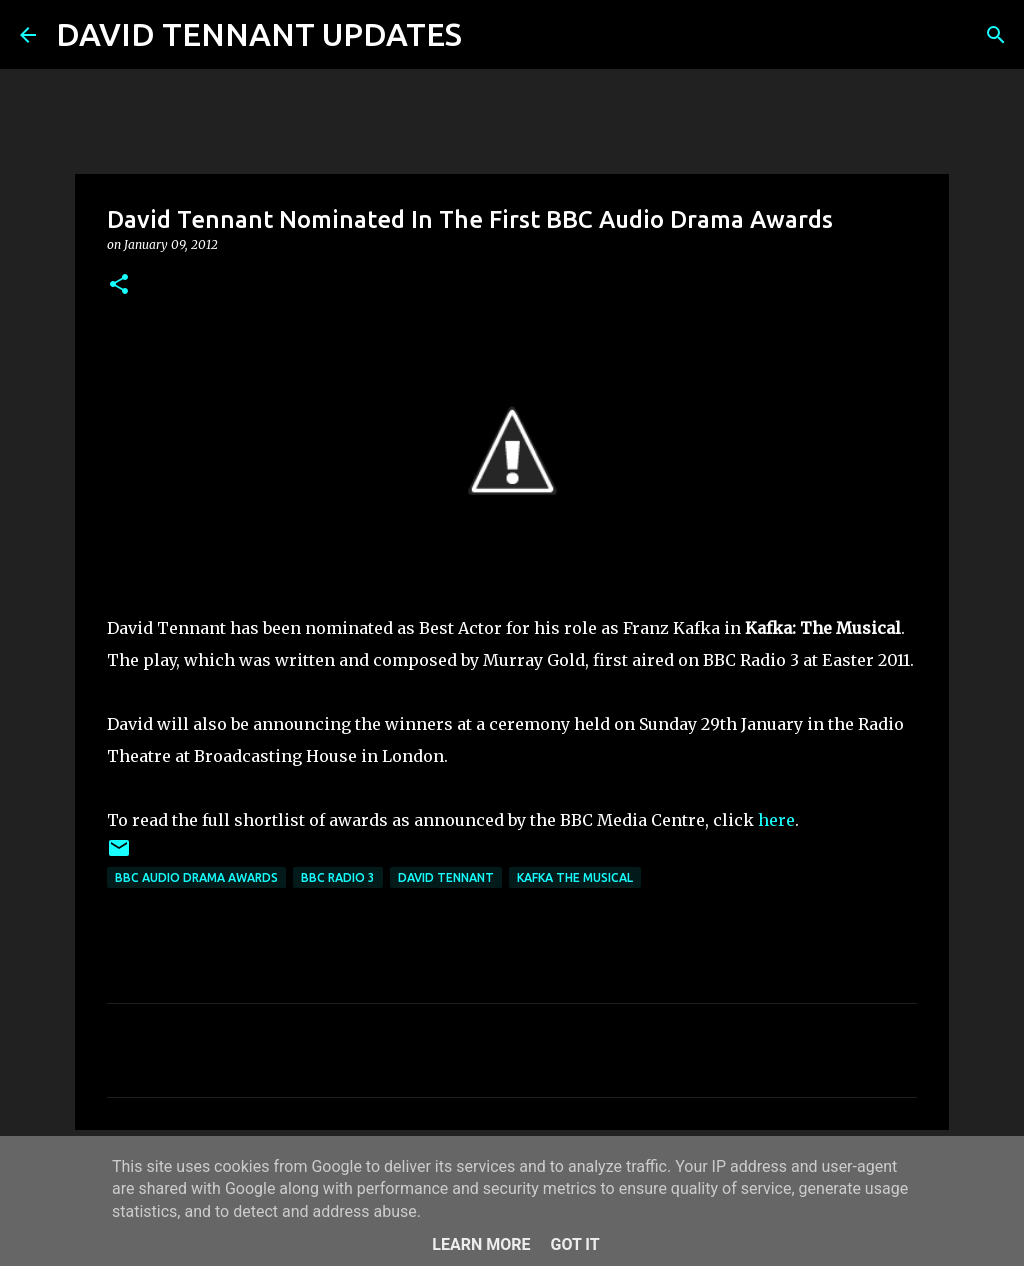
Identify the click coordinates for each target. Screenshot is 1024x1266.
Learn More (481, 1244)
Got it (574, 1244)
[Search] (490, 35)
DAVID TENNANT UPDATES (259, 34)
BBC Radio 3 (338, 877)
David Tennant (446, 877)
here (776, 820)
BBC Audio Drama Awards (196, 877)
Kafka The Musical (575, 877)
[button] (119, 285)
